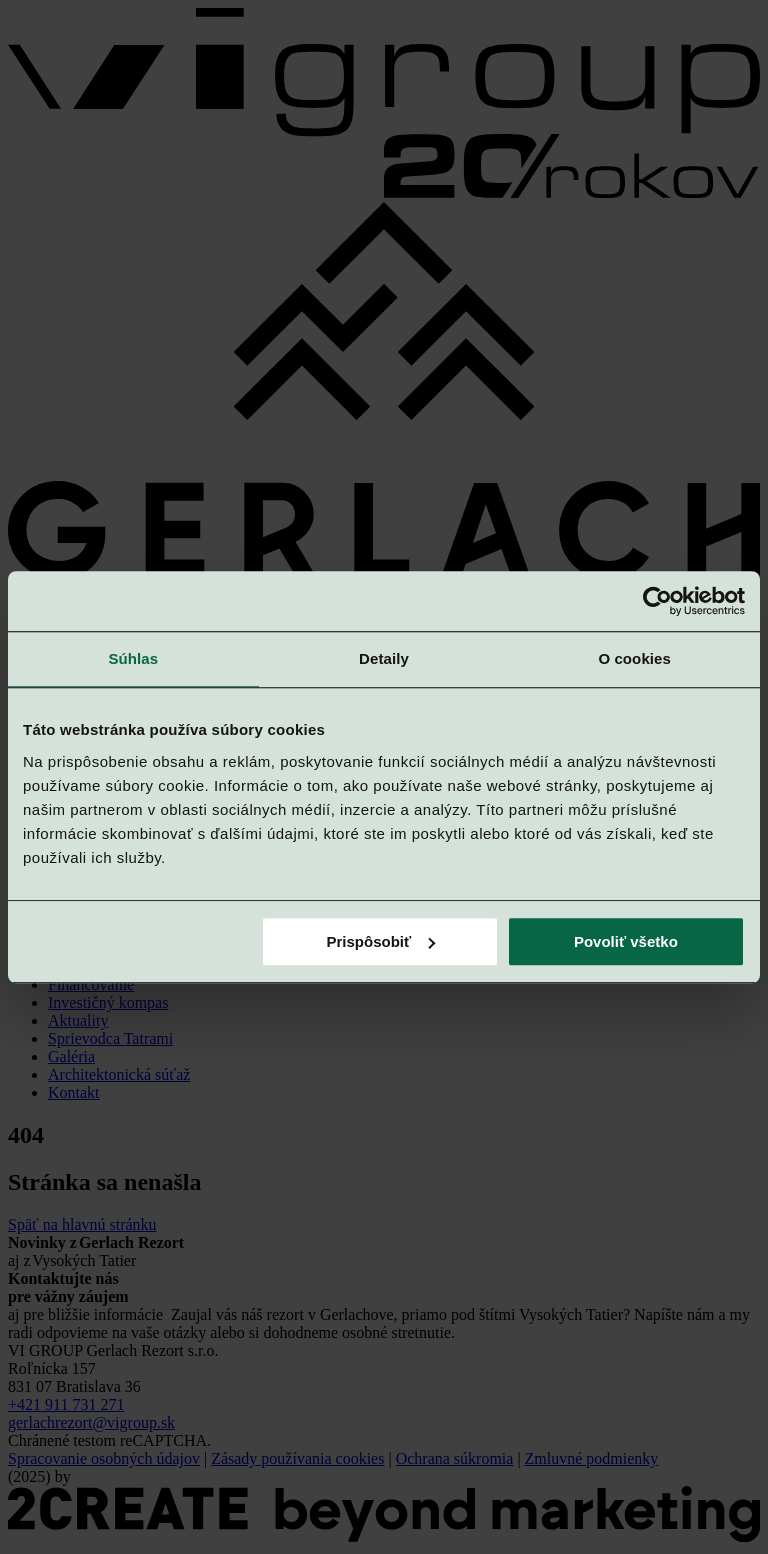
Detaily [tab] (384, 658)
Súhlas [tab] (133, 658)
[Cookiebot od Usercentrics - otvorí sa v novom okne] (657, 601)
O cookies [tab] (634, 658)
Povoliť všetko (626, 941)
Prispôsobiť (381, 941)
